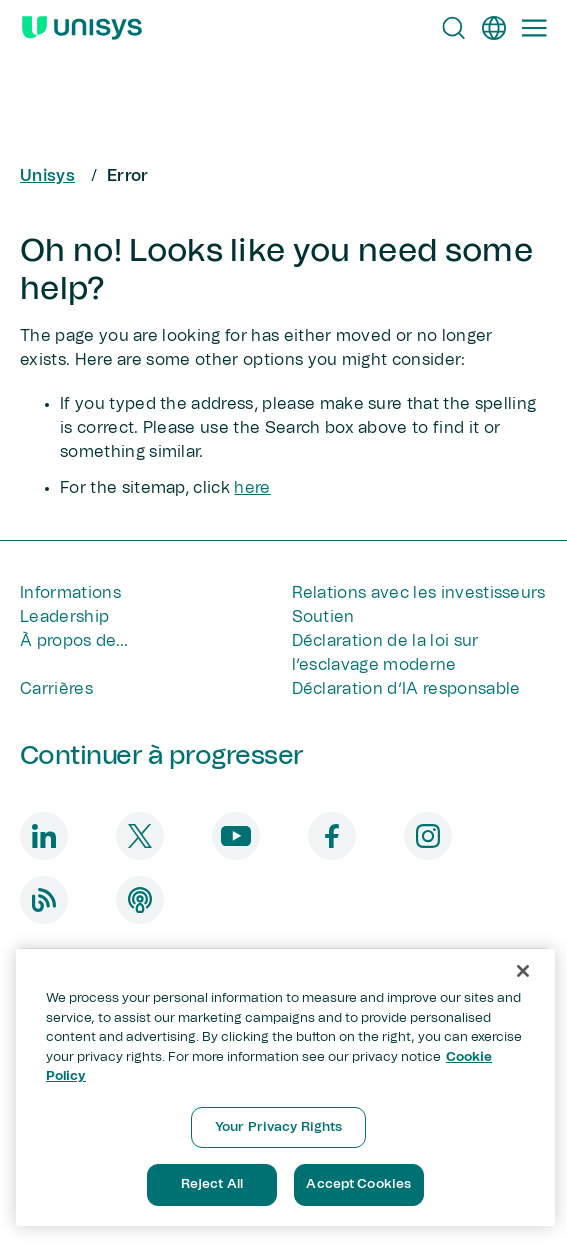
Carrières (56, 689)
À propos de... (74, 641)
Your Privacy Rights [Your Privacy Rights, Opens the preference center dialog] (278, 1127)
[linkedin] (44, 836)
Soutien (323, 617)
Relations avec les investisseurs (419, 593)
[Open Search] (454, 28)
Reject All (212, 1184)
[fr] (494, 28)
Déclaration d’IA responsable (406, 689)
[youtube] (236, 836)
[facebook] (332, 836)
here (252, 488)
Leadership (64, 617)
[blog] (44, 900)
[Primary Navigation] (534, 28)
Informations (70, 593)
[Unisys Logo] (82, 28)
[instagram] (428, 836)
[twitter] (140, 836)
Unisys (47, 176)
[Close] (523, 971)
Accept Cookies (358, 1184)
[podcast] (140, 900)
